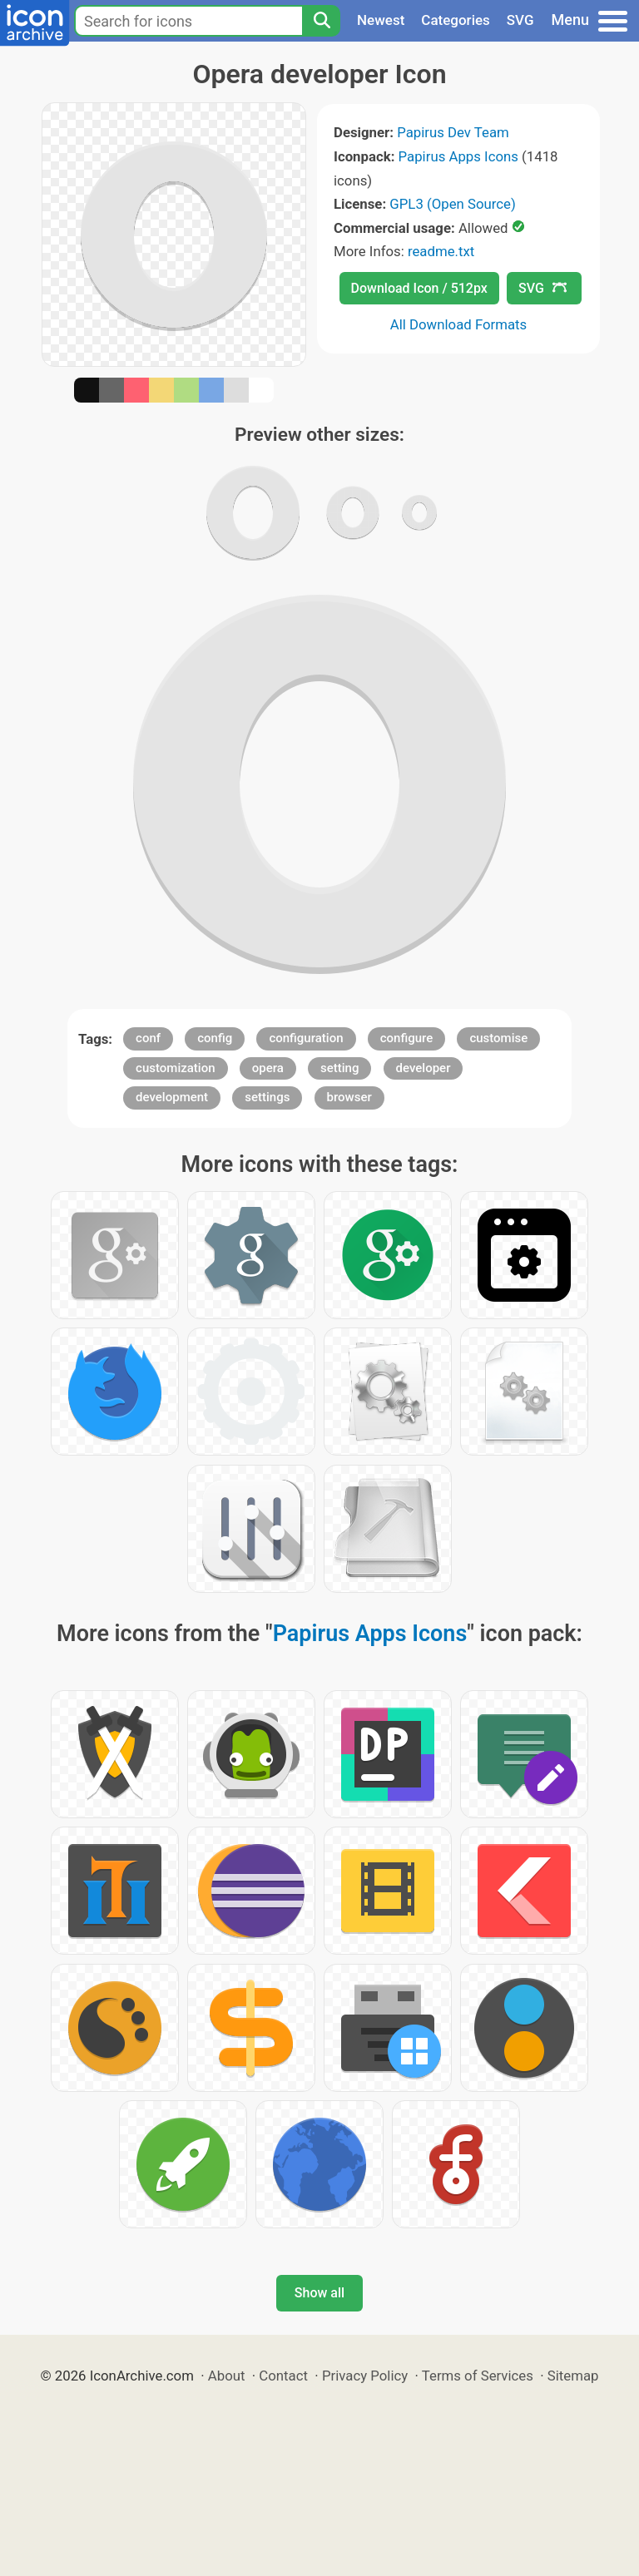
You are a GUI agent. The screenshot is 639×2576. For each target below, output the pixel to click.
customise (498, 1038)
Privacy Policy (365, 2375)
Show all (319, 2293)
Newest (380, 20)
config (214, 1038)
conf (148, 1038)
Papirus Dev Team (453, 132)
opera (268, 1068)
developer (423, 1068)
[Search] (321, 21)
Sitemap (573, 2375)
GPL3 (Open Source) (452, 203)
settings (267, 1097)
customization (175, 1068)
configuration (306, 1038)
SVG (520, 20)
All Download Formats (459, 324)
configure (406, 1038)
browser (349, 1097)
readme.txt (441, 251)
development (172, 1097)
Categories (455, 20)
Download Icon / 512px (419, 288)
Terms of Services (477, 2375)
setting (339, 1068)
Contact (283, 2375)
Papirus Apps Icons (458, 156)
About (226, 2375)
